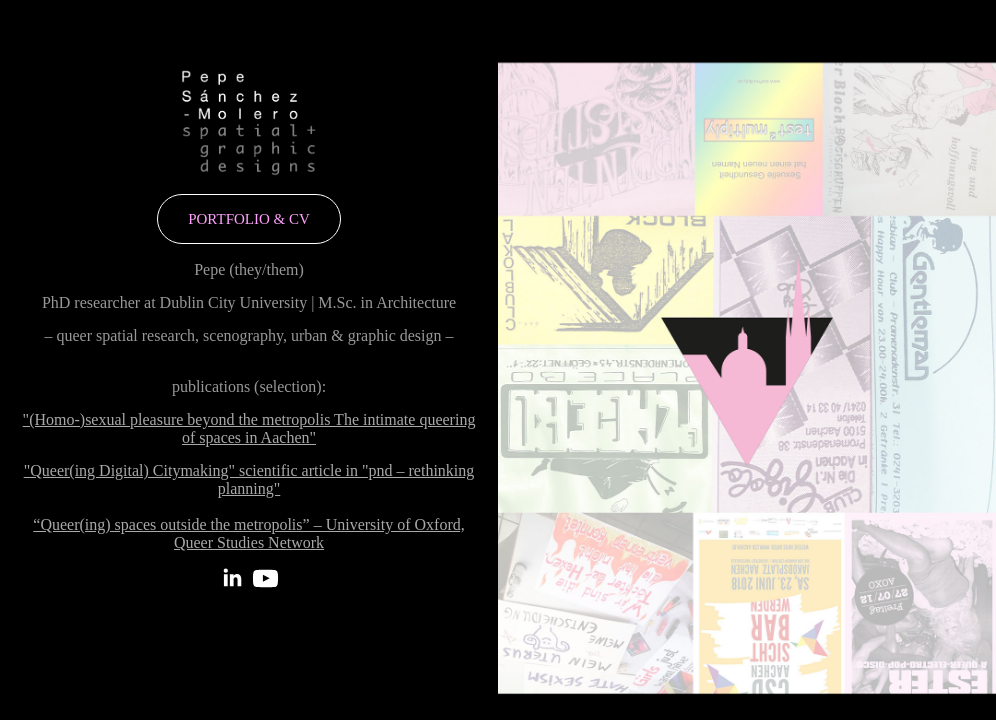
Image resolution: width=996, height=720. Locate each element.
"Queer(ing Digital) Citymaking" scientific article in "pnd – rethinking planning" (249, 479)
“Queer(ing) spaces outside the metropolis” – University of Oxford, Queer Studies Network (248, 533)
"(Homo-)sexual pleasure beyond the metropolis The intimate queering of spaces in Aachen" (249, 428)
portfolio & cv (249, 219)
